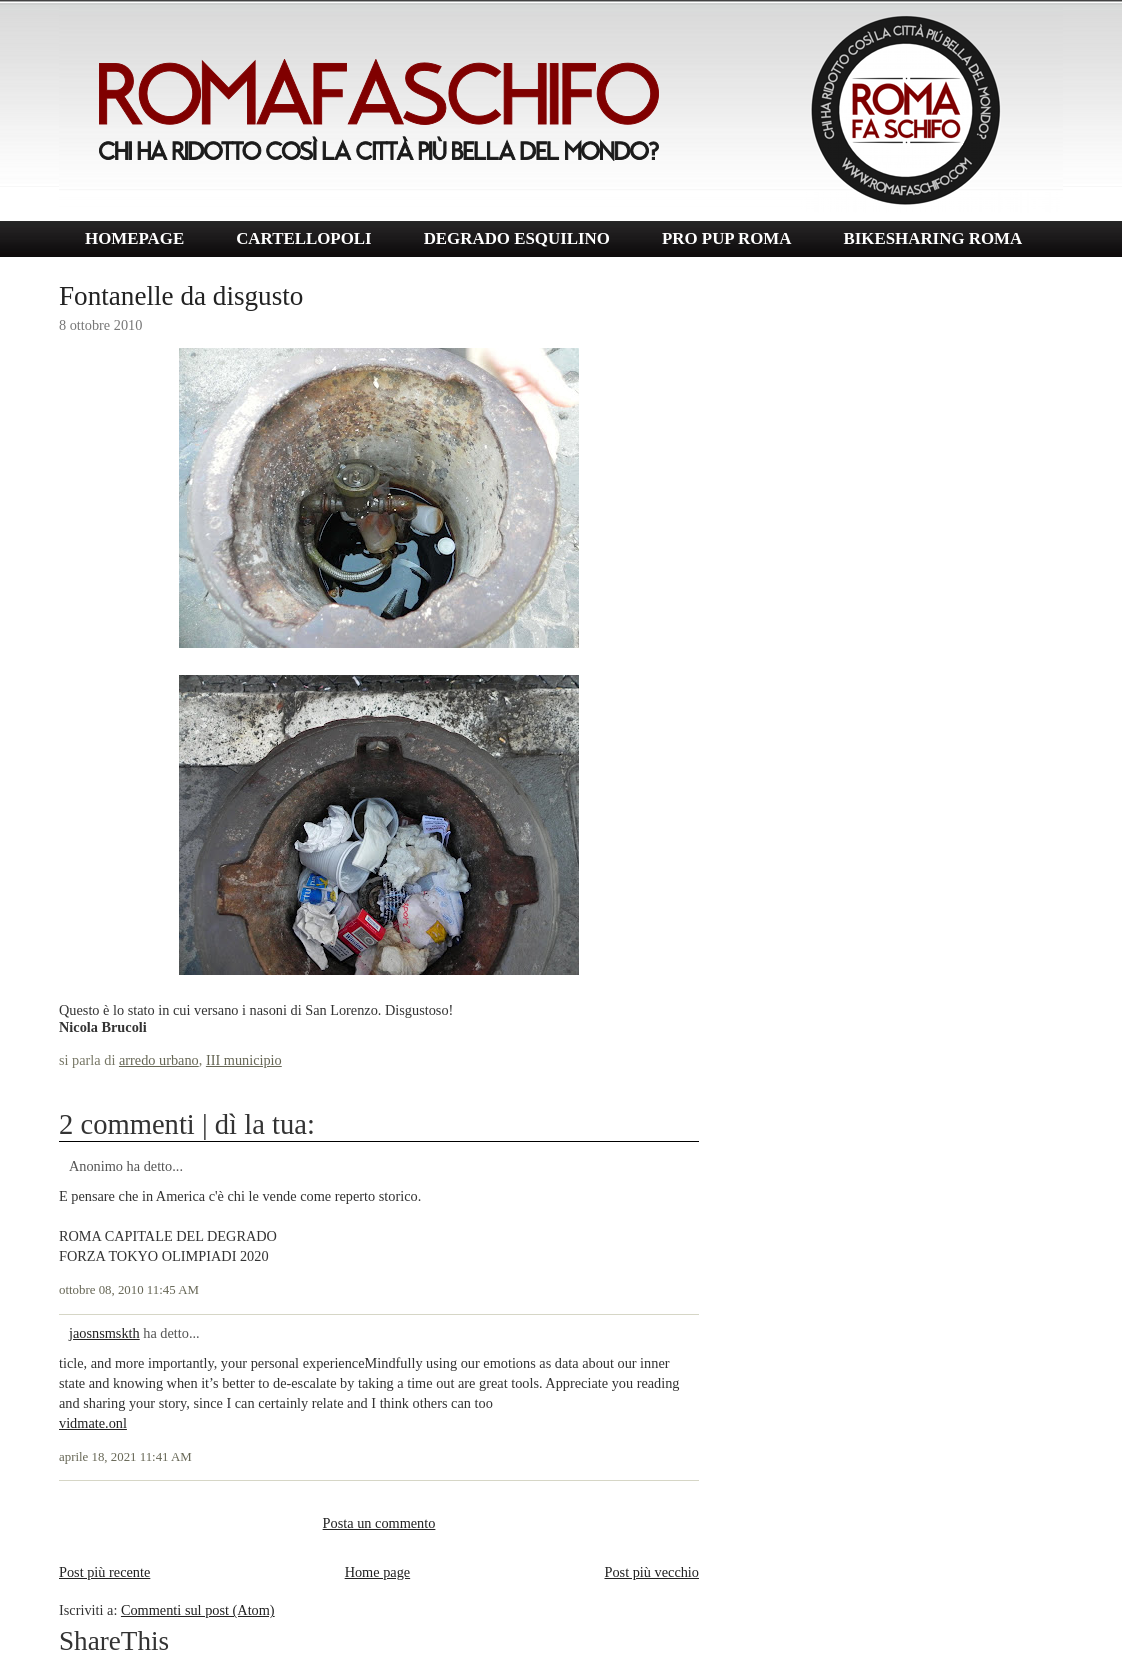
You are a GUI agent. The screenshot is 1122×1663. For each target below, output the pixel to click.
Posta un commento (379, 1523)
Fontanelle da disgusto (181, 296)
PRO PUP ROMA (726, 238)
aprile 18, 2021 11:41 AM (125, 1457)
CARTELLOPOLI (304, 238)
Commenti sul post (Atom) (198, 1610)
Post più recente (104, 1572)
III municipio (244, 1060)
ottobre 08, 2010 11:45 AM (129, 1290)
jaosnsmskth (104, 1333)
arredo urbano (159, 1060)
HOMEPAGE (134, 238)
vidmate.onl (93, 1423)
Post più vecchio (651, 1572)
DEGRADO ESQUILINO (517, 238)
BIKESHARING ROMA (932, 238)
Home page (378, 1572)
